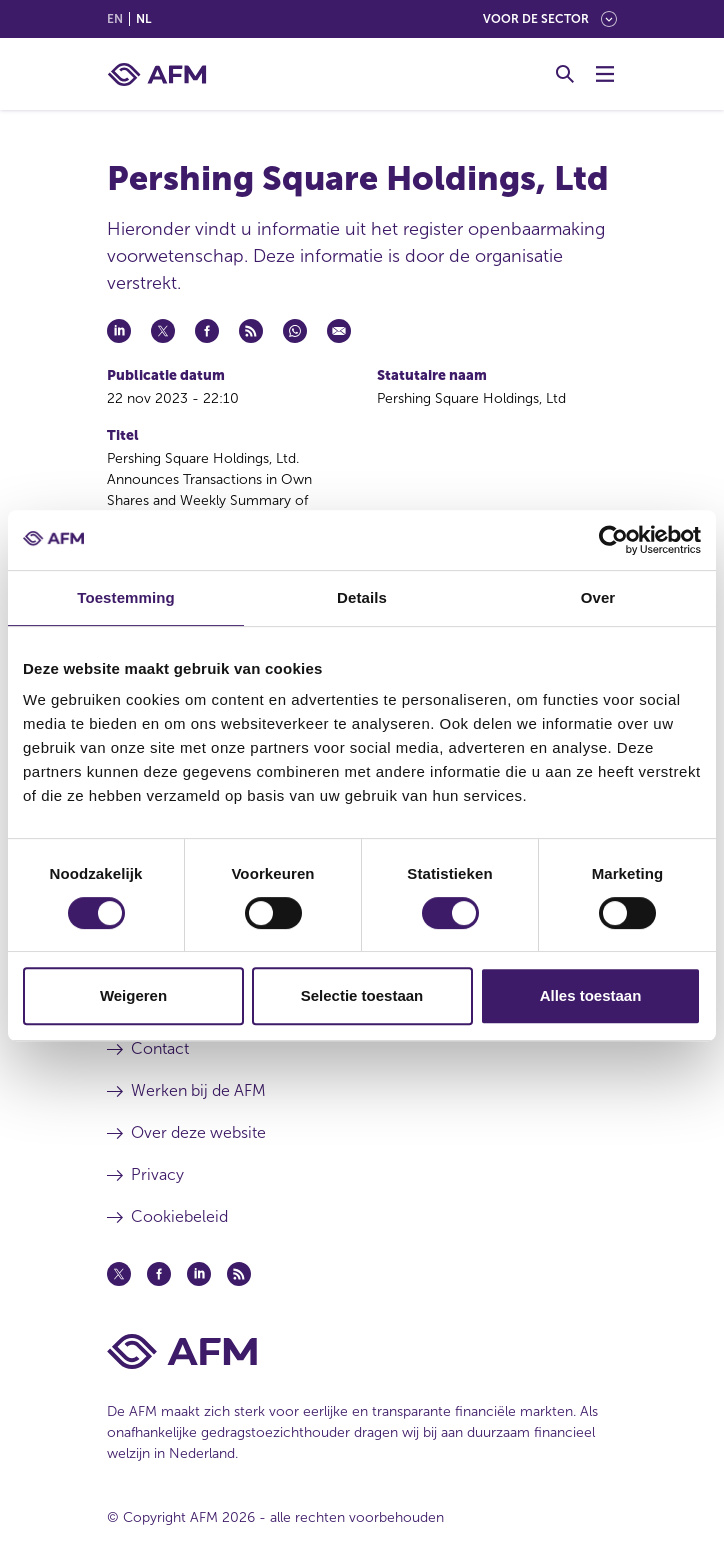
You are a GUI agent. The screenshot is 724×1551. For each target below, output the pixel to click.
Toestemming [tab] (126, 597)
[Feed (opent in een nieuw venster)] (239, 1274)
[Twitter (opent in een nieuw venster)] (119, 1274)
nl (143, 19)
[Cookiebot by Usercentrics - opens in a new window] (613, 540)
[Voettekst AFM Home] (362, 1351)
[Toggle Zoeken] (565, 74)
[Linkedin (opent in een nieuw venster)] (199, 1274)
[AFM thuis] (157, 74)
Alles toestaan (591, 995)
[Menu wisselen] (605, 74)
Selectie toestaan (362, 995)
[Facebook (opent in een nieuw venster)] (159, 1274)
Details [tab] (362, 597)
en (115, 19)
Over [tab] (598, 597)
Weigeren (133, 995)
